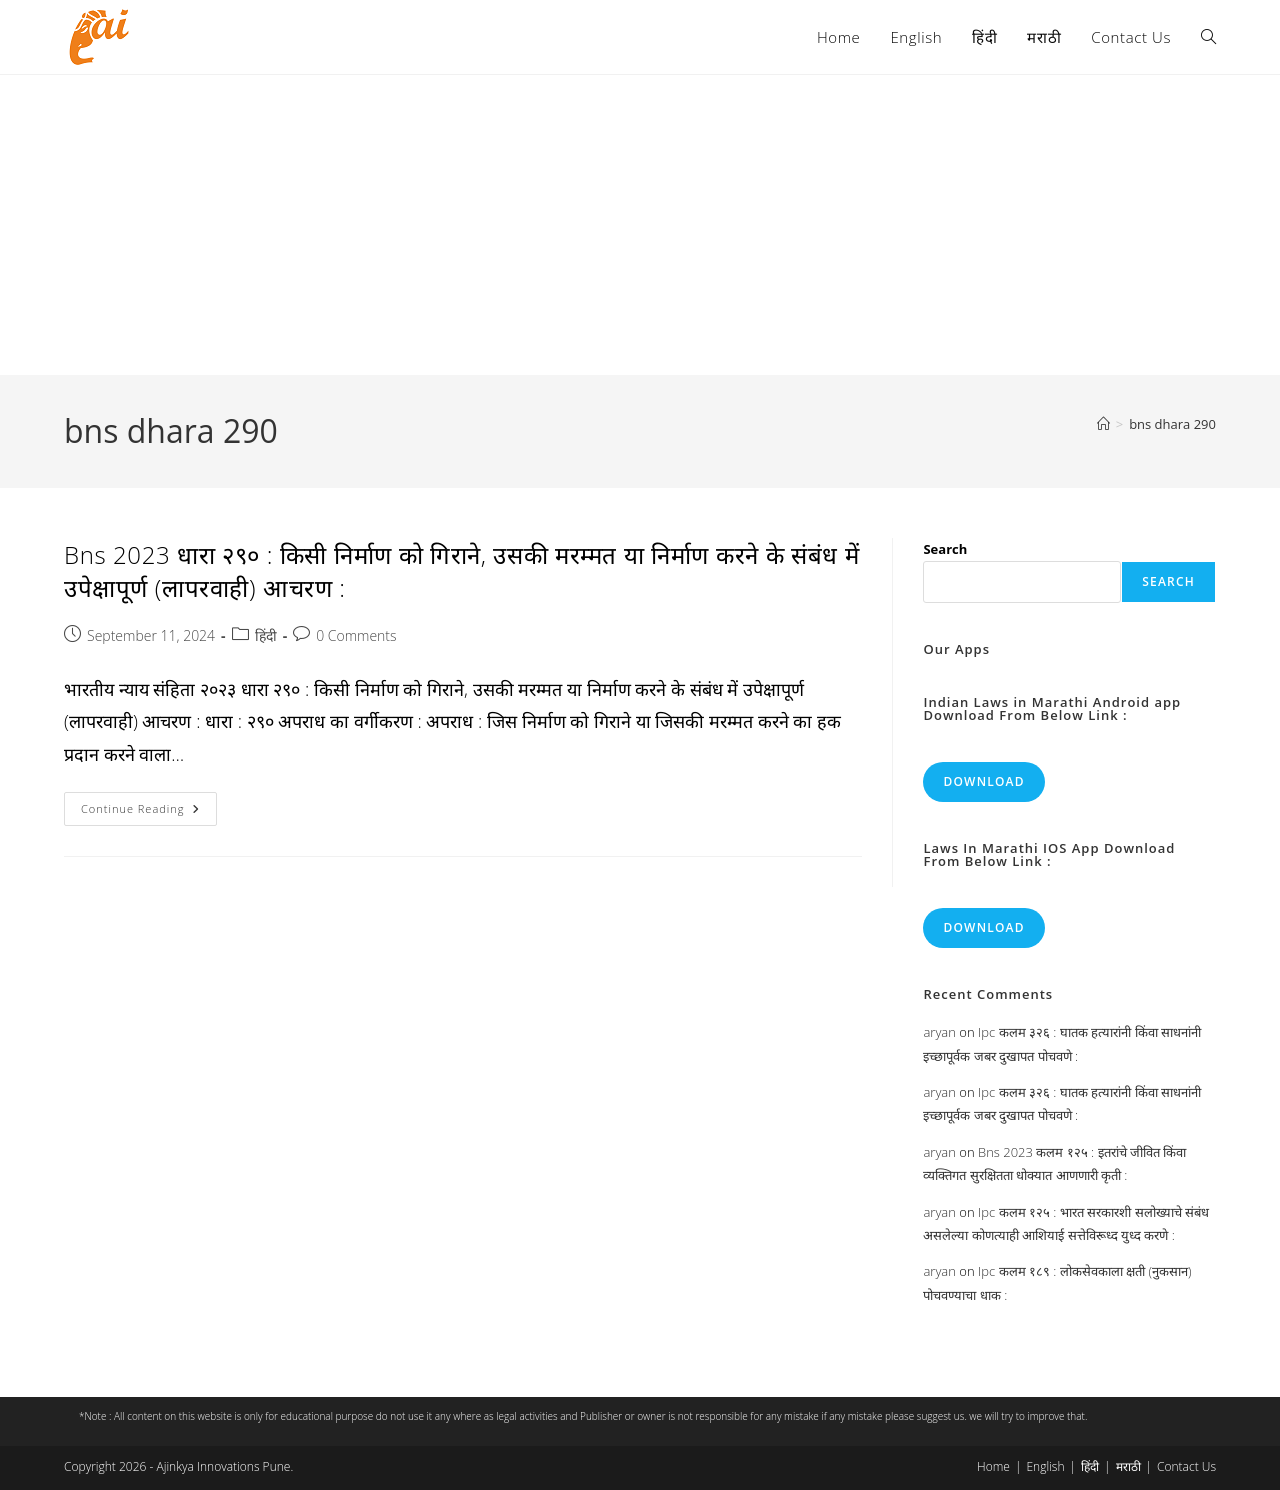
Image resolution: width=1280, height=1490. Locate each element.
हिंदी (266, 635)
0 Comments (356, 635)
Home (993, 1466)
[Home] (1103, 424)
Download (983, 781)
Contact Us (1186, 1466)
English (1045, 1466)
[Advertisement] (640, 225)
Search (945, 549)
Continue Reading (149, 812)
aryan (939, 1032)
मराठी (1128, 1466)
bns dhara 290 (1172, 424)
